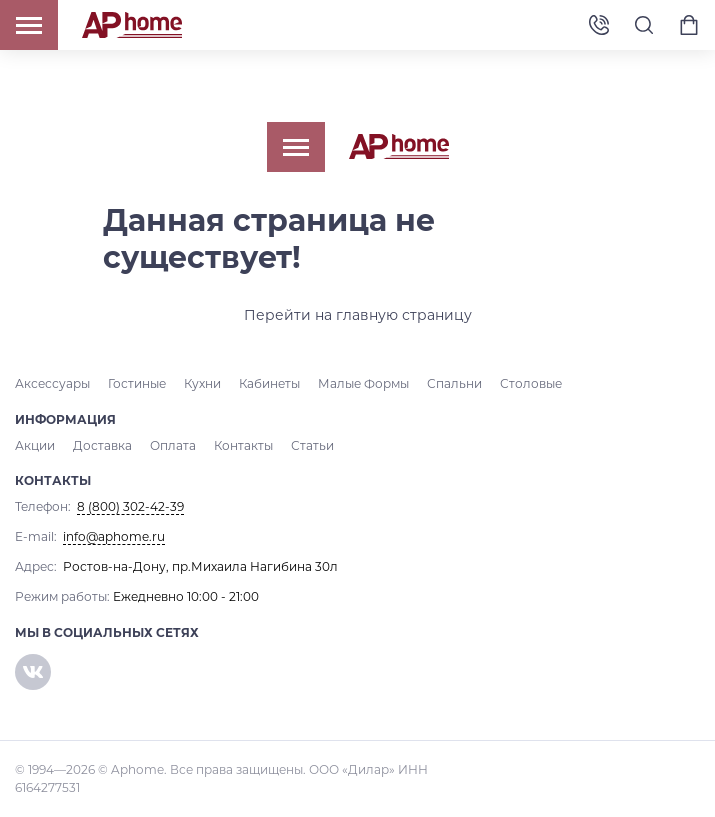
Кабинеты (269, 383)
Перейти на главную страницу (358, 315)
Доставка (102, 445)
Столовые (531, 383)
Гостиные (137, 383)
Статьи (312, 445)
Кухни (202, 383)
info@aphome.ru (114, 536)
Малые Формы (363, 383)
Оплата (173, 445)
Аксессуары (52, 383)
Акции (35, 445)
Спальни (454, 383)
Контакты (243, 445)
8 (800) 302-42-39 (599, 25)
